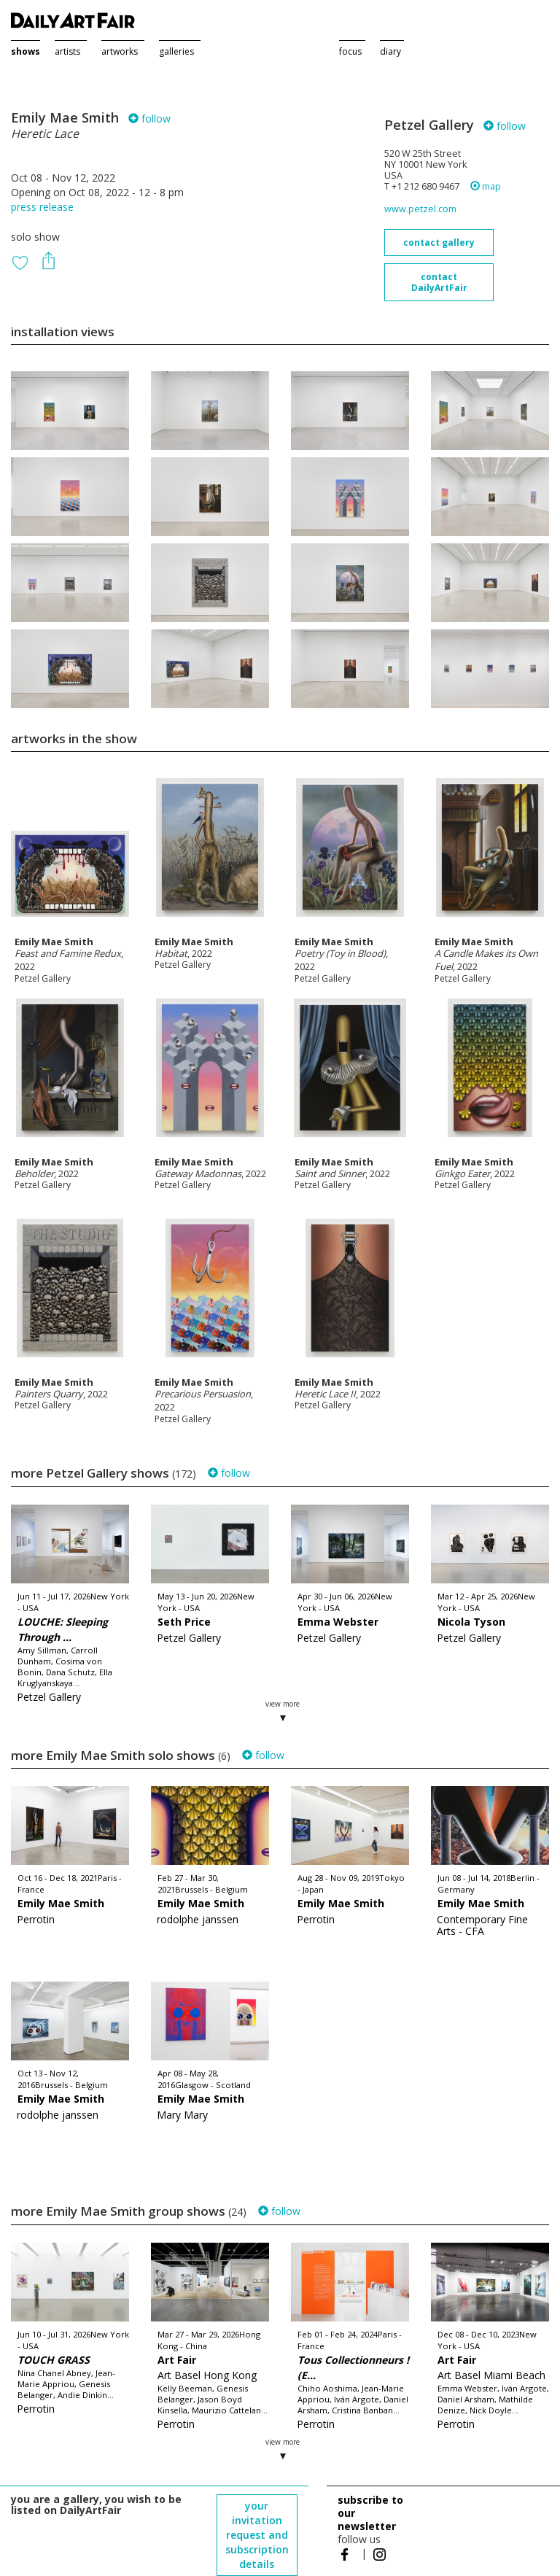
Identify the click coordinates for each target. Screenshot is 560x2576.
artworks (119, 51)
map (485, 186)
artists (67, 51)
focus (350, 51)
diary (390, 51)
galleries (176, 51)
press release (42, 207)
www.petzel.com (420, 209)
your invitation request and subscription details (257, 2535)
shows (25, 51)
